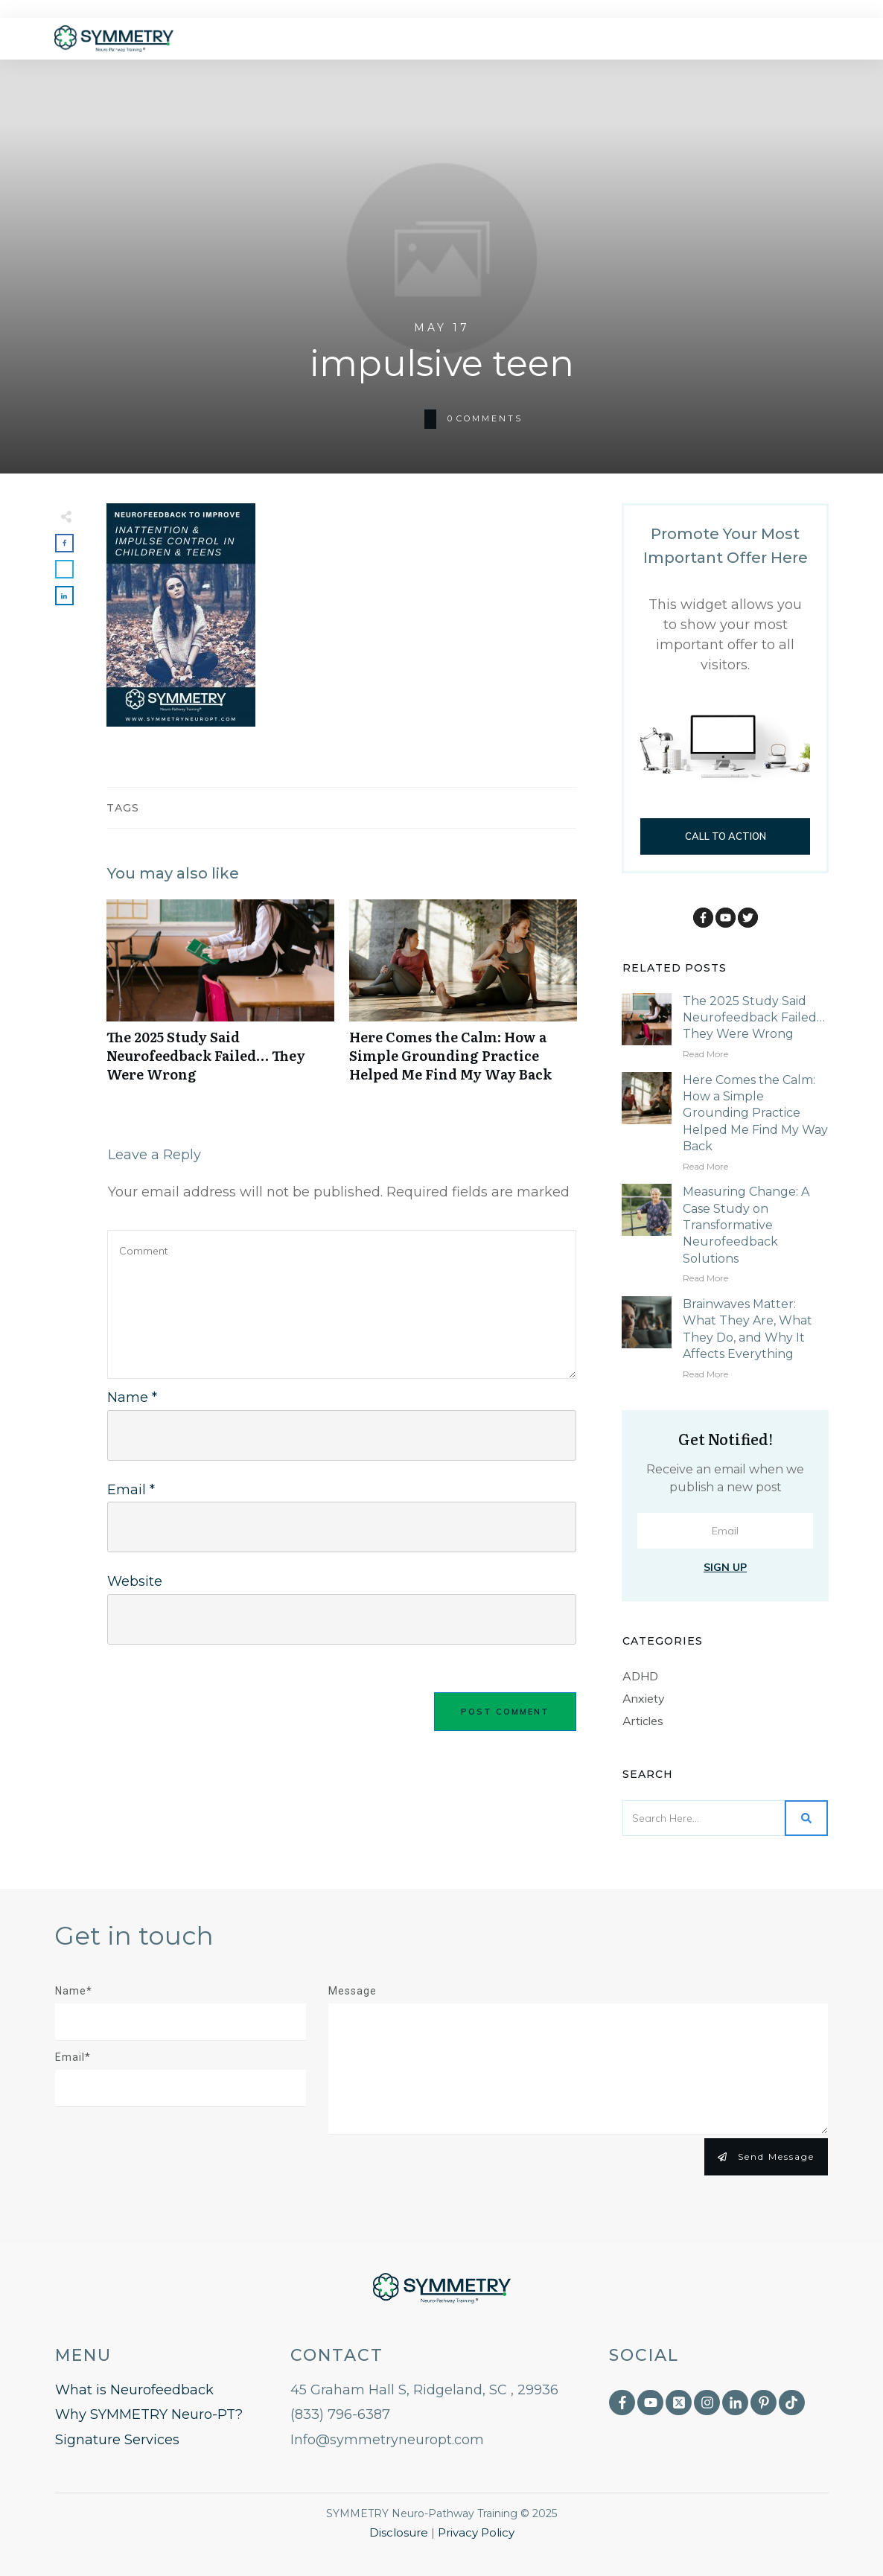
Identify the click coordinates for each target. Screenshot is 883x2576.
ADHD (640, 1675)
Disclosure (398, 2532)
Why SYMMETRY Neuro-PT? (149, 2414)
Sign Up (725, 1567)
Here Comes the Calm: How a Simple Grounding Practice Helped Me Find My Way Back (463, 999)
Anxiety (643, 1698)
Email (131, 1490)
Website (134, 1581)
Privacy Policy (476, 2532)
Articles (642, 1720)
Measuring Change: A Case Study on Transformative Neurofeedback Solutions (746, 1225)
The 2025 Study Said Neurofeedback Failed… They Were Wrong (220, 999)
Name (132, 1397)
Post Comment (505, 1711)
